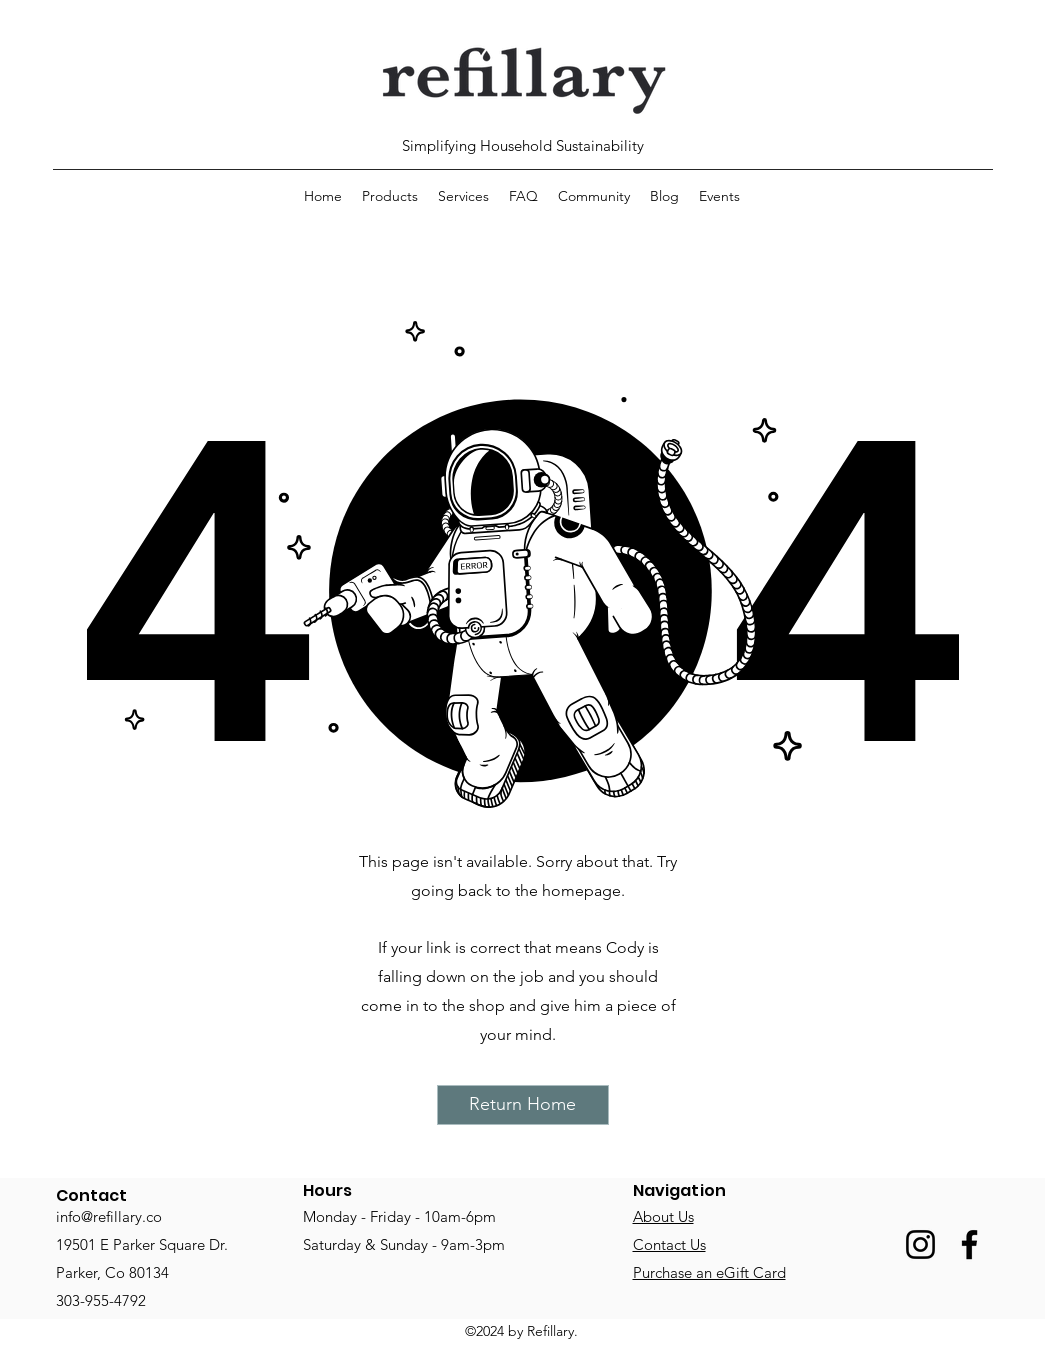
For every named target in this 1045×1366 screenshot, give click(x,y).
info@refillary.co (109, 1216)
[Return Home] (523, 1105)
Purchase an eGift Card (709, 1272)
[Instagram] (920, 1244)
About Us (663, 1216)
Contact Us (669, 1244)
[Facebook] (969, 1244)
